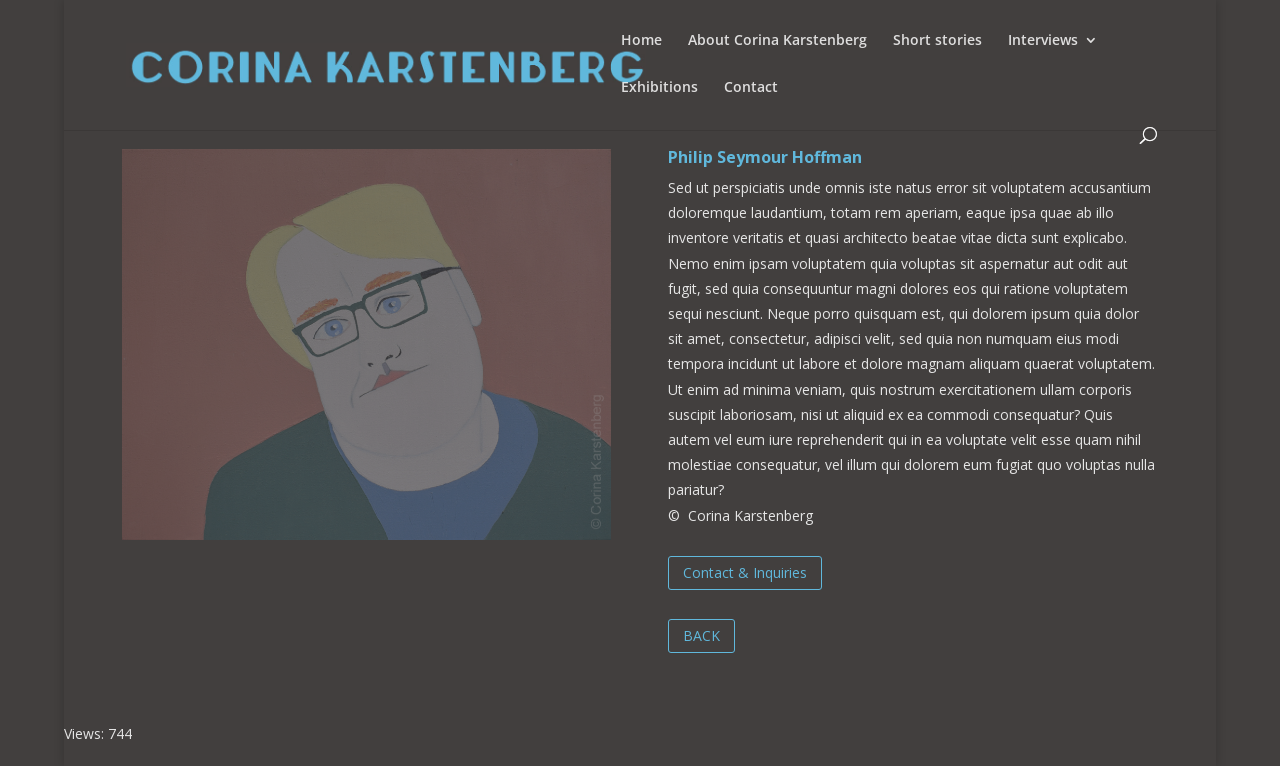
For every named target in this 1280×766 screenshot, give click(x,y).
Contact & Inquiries (745, 572)
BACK (701, 635)
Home (641, 41)
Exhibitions (659, 88)
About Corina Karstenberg (777, 41)
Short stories (937, 41)
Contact (751, 88)
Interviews (1043, 41)
